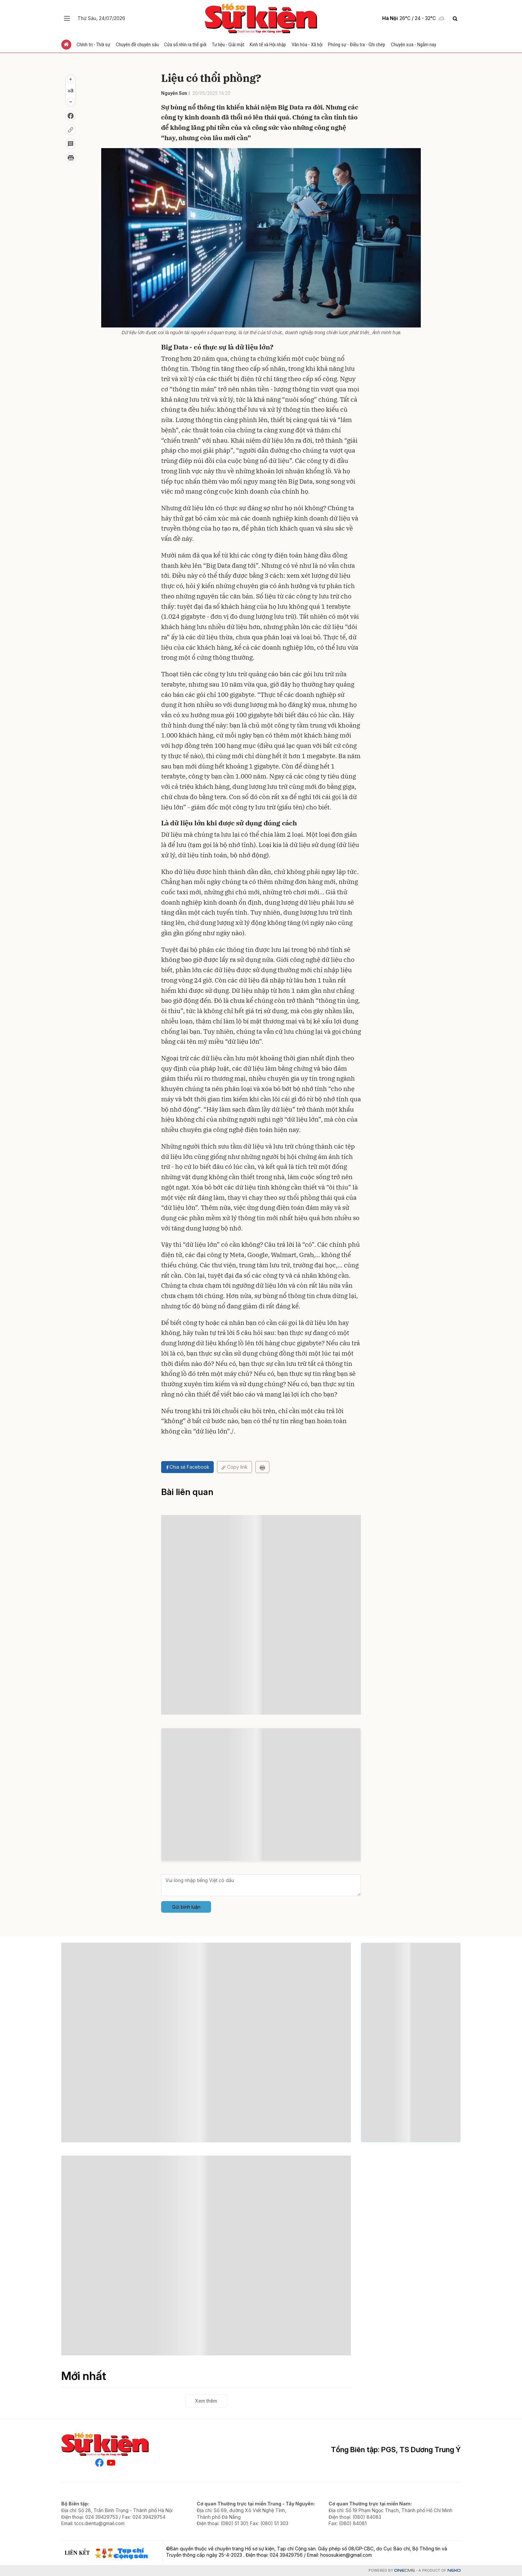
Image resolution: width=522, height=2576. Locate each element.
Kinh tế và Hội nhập (268, 45)
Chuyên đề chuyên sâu (137, 45)
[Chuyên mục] (67, 18)
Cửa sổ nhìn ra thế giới (185, 45)
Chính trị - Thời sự (94, 45)
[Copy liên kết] (70, 129)
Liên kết (77, 2552)
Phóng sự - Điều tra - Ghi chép (357, 45)
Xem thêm (206, 2401)
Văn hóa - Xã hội (307, 45)
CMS (404, 2570)
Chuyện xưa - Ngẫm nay (413, 45)
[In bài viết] (70, 157)
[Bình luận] (70, 143)
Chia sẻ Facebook (187, 1467)
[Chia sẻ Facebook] (70, 115)
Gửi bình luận (186, 1907)
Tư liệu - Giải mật (228, 45)
